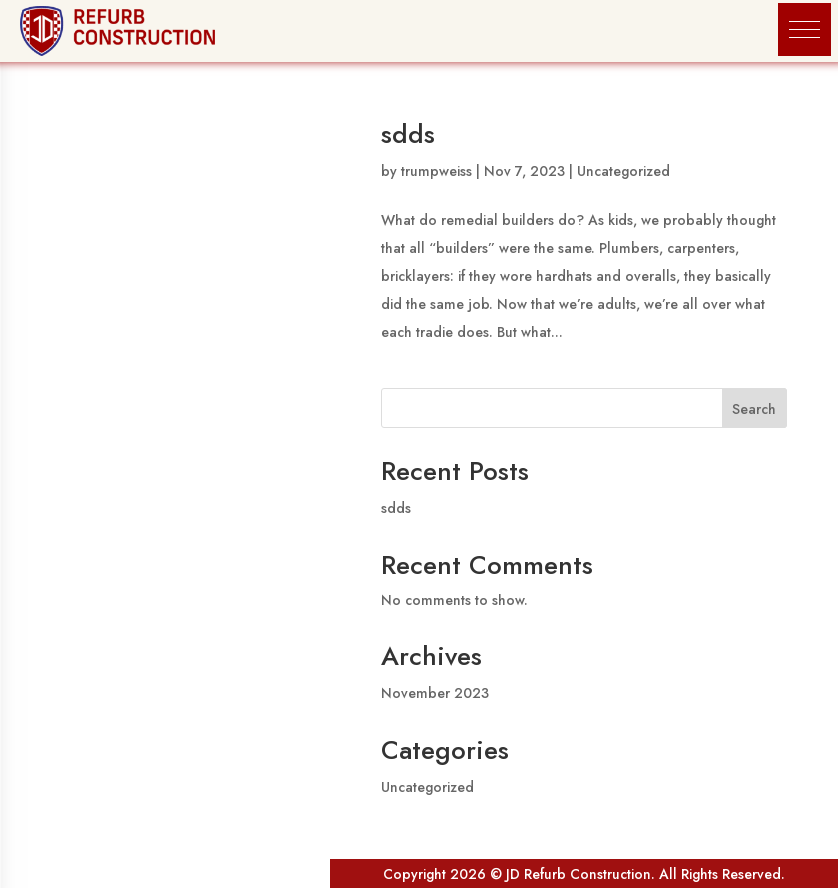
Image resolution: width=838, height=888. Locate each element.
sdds (408, 134)
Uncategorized (623, 171)
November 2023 (435, 693)
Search (754, 409)
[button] (804, 29)
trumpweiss (436, 171)
